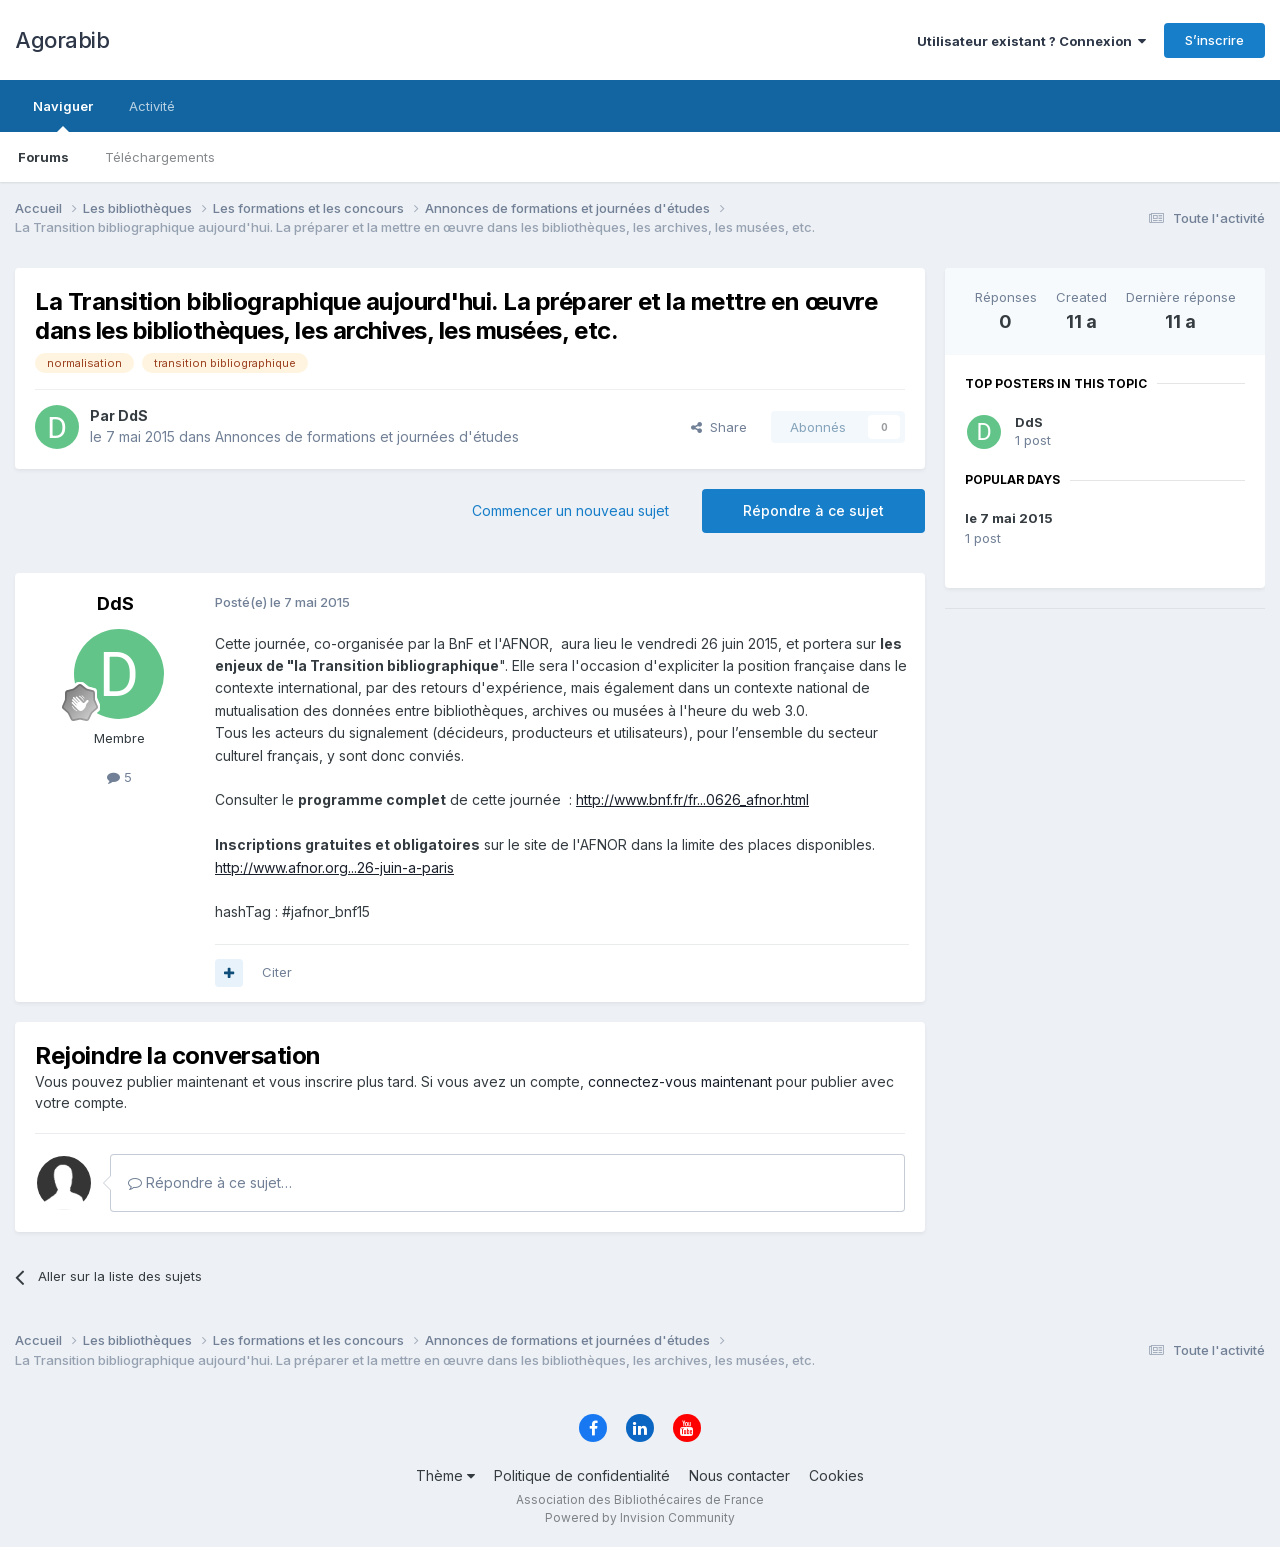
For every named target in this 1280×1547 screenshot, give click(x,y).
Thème (445, 1475)
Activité (152, 106)
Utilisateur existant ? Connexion (1031, 41)
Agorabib (62, 40)
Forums (43, 157)
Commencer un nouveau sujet (570, 510)
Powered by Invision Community (640, 1517)
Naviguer (63, 115)
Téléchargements (160, 157)
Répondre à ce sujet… (210, 1182)
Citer (277, 972)
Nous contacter (739, 1475)
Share (719, 427)
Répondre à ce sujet (813, 510)
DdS (1029, 422)
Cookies (836, 1475)
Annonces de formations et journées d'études (367, 436)
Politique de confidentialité (582, 1475)
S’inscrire (1214, 40)
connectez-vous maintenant (680, 1081)
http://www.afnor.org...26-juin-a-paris (334, 867)
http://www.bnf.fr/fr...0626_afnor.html (692, 799)
